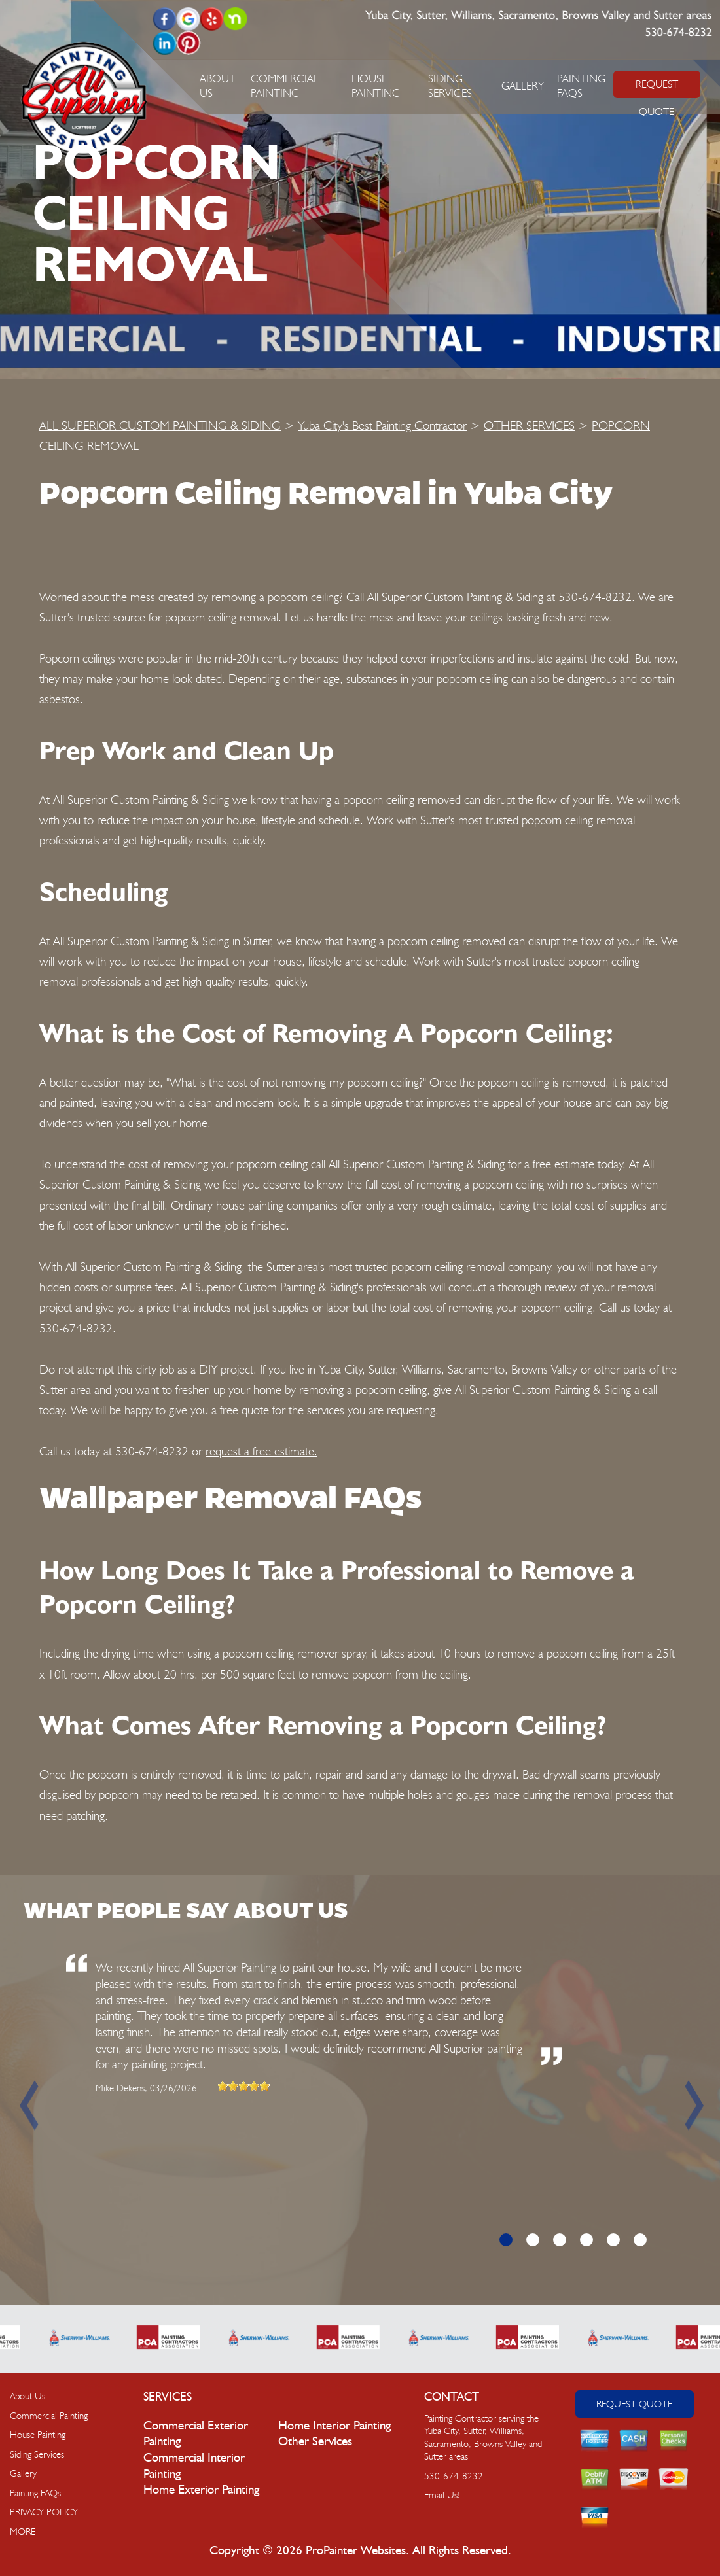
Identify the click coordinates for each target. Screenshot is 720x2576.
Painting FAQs (35, 2493)
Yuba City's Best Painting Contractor (382, 425)
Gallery (522, 85)
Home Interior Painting (334, 2426)
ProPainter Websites (356, 2551)
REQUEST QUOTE (657, 88)
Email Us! (442, 2495)
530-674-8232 (678, 33)
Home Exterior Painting (201, 2490)
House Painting (37, 2435)
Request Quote (634, 2404)
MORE (22, 2531)
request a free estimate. (261, 1451)
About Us (27, 2396)
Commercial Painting (49, 2416)
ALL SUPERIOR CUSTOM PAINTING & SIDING (160, 425)
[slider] (243, 2086)
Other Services (315, 2441)
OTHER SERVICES (529, 425)
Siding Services (37, 2454)
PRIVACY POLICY (44, 2512)
